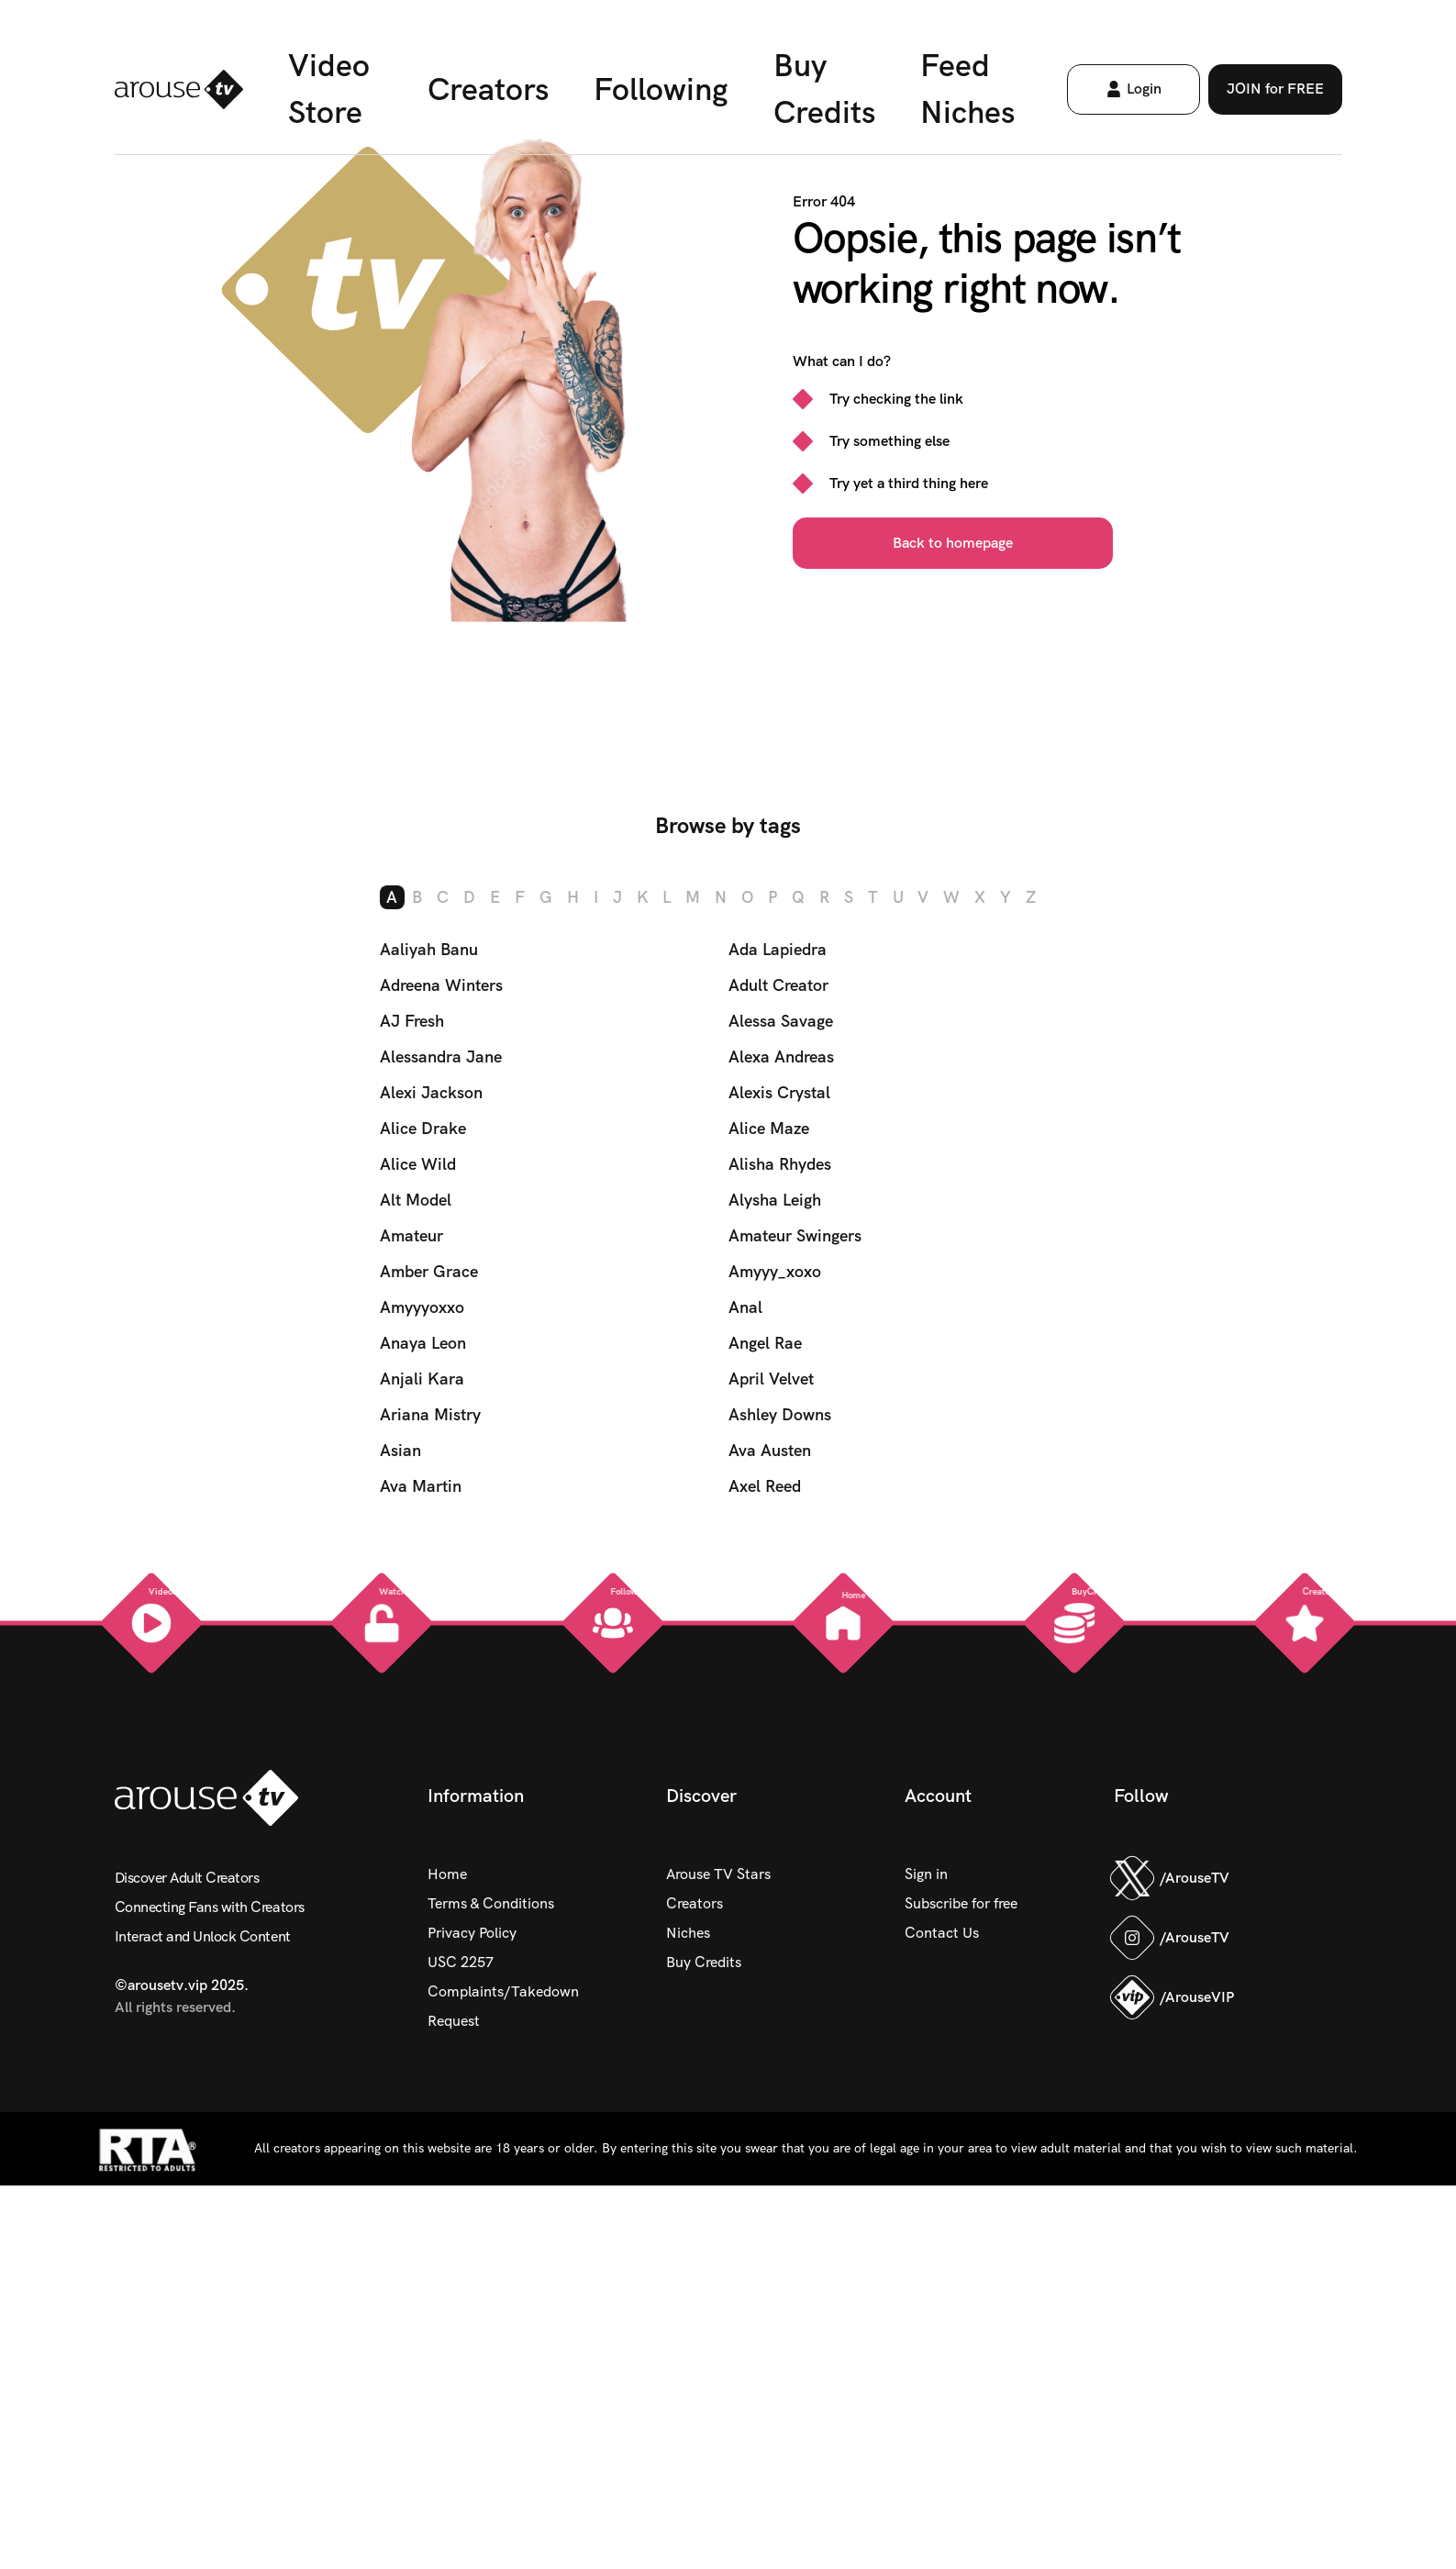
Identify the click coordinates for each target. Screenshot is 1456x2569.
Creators (480, 94)
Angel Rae (765, 1341)
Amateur (411, 1234)
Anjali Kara (422, 1377)
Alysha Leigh (774, 1198)
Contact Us (942, 1931)
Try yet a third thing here (908, 483)
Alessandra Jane (441, 1055)
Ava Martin (420, 1485)
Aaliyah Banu (429, 948)
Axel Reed (764, 1485)
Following (657, 94)
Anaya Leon (423, 1341)
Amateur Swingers (794, 1234)
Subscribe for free (961, 1902)
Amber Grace (429, 1270)
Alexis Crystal (779, 1091)
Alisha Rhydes (779, 1162)
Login (1140, 96)
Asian (400, 1449)
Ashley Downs (779, 1413)
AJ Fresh (412, 1019)
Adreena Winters (441, 984)
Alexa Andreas (781, 1055)
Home (447, 1873)
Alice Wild (418, 1162)
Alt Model (415, 1198)
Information (476, 1795)
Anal (745, 1306)
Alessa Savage (780, 1019)
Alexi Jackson (431, 1091)
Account (938, 1795)
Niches (688, 1931)
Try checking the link (896, 398)
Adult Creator (778, 984)
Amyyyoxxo (422, 1306)
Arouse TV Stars (718, 1873)
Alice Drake (423, 1127)
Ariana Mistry (430, 1413)
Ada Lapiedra (777, 948)
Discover (701, 1795)
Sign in (926, 1873)
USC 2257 (461, 1961)
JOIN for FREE (1294, 96)
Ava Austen (769, 1449)
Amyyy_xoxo (774, 1270)
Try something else (889, 440)
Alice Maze (768, 1127)
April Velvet (771, 1377)
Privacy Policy (472, 1931)
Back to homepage (953, 542)
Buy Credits (703, 1961)
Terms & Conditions (491, 1902)
